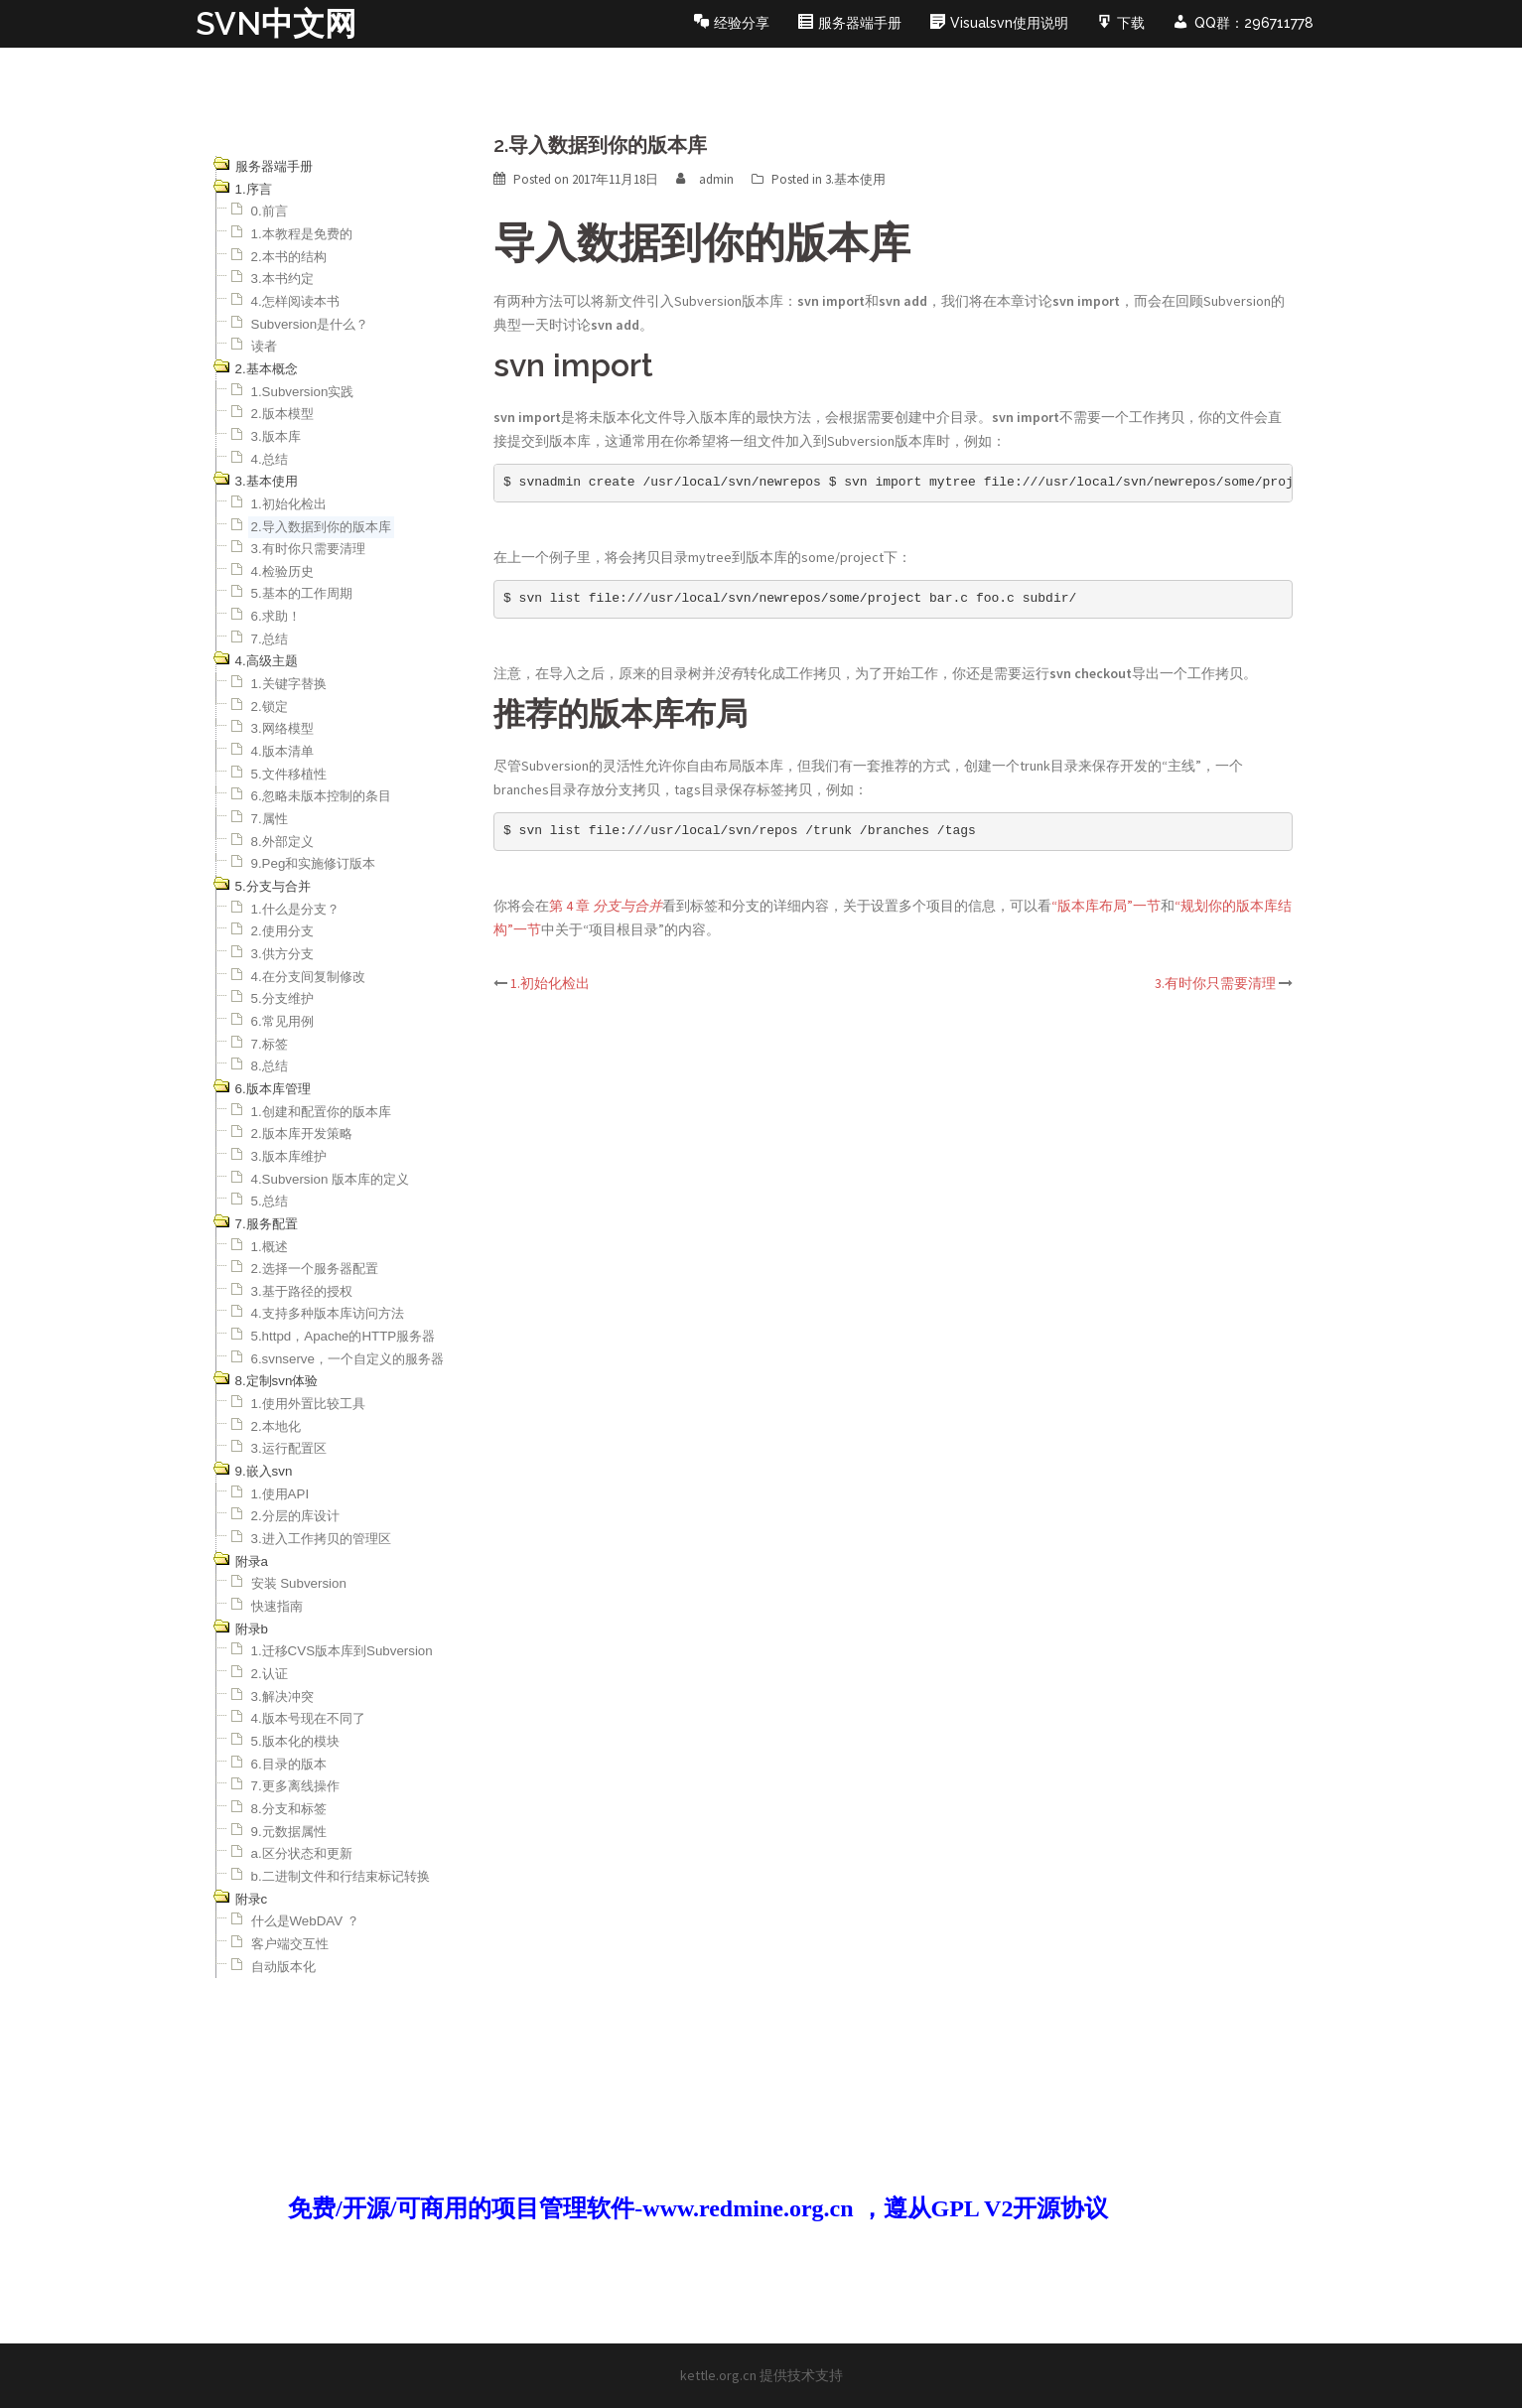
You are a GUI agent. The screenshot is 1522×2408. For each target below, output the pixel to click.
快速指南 (277, 1606)
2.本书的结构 (289, 256)
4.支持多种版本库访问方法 (327, 1313)
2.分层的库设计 (295, 1515)
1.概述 (269, 1246)
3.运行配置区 (289, 1448)
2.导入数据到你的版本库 (321, 526)
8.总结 (269, 1066)
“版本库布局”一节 (1106, 906)
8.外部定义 (282, 841)
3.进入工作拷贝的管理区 (321, 1538)
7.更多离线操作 (295, 1785)
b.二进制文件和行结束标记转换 (340, 1876)
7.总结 (269, 639)
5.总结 (269, 1201)
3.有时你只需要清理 (308, 548)
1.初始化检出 (289, 503)
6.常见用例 (282, 1021)
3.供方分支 (282, 953)
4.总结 (269, 459)
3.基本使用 (855, 179)
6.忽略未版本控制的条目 (321, 795)
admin (716, 179)
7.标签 (269, 1044)
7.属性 (269, 818)
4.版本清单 (282, 751)
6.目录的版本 (289, 1764)
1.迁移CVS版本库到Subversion (342, 1650)
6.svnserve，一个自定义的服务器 (347, 1358)
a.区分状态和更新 (301, 1853)
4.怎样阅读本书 (295, 301)
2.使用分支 (282, 930)
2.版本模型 (282, 413)
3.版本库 (276, 436)
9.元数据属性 (289, 1831)
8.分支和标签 (289, 1808)
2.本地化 (276, 1426)
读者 (264, 346)
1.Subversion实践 (302, 391)
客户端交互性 (290, 1943)
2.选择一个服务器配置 (314, 1268)
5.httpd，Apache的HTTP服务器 (343, 1336)
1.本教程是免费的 (301, 233)
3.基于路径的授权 (301, 1291)
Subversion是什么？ (310, 324)
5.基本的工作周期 (301, 593)
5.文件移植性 (289, 774)
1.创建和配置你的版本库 (321, 1111)
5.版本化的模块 (295, 1741)
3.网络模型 (282, 728)
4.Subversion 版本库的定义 (330, 1179)
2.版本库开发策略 (301, 1133)
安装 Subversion (298, 1583)
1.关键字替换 (289, 683)
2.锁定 (269, 706)
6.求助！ (276, 616)
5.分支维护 (282, 998)
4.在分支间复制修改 (308, 976)
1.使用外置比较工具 (308, 1403)
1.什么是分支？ (295, 909)
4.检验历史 (282, 571)
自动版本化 (283, 1966)
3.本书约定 (282, 278)
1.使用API (280, 1494)
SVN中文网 (276, 23)
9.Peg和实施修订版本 (313, 863)
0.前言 (269, 211)
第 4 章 (605, 906)
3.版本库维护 (289, 1156)
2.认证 (269, 1673)
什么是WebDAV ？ (305, 1920)
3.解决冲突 (282, 1696)
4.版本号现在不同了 (308, 1718)
